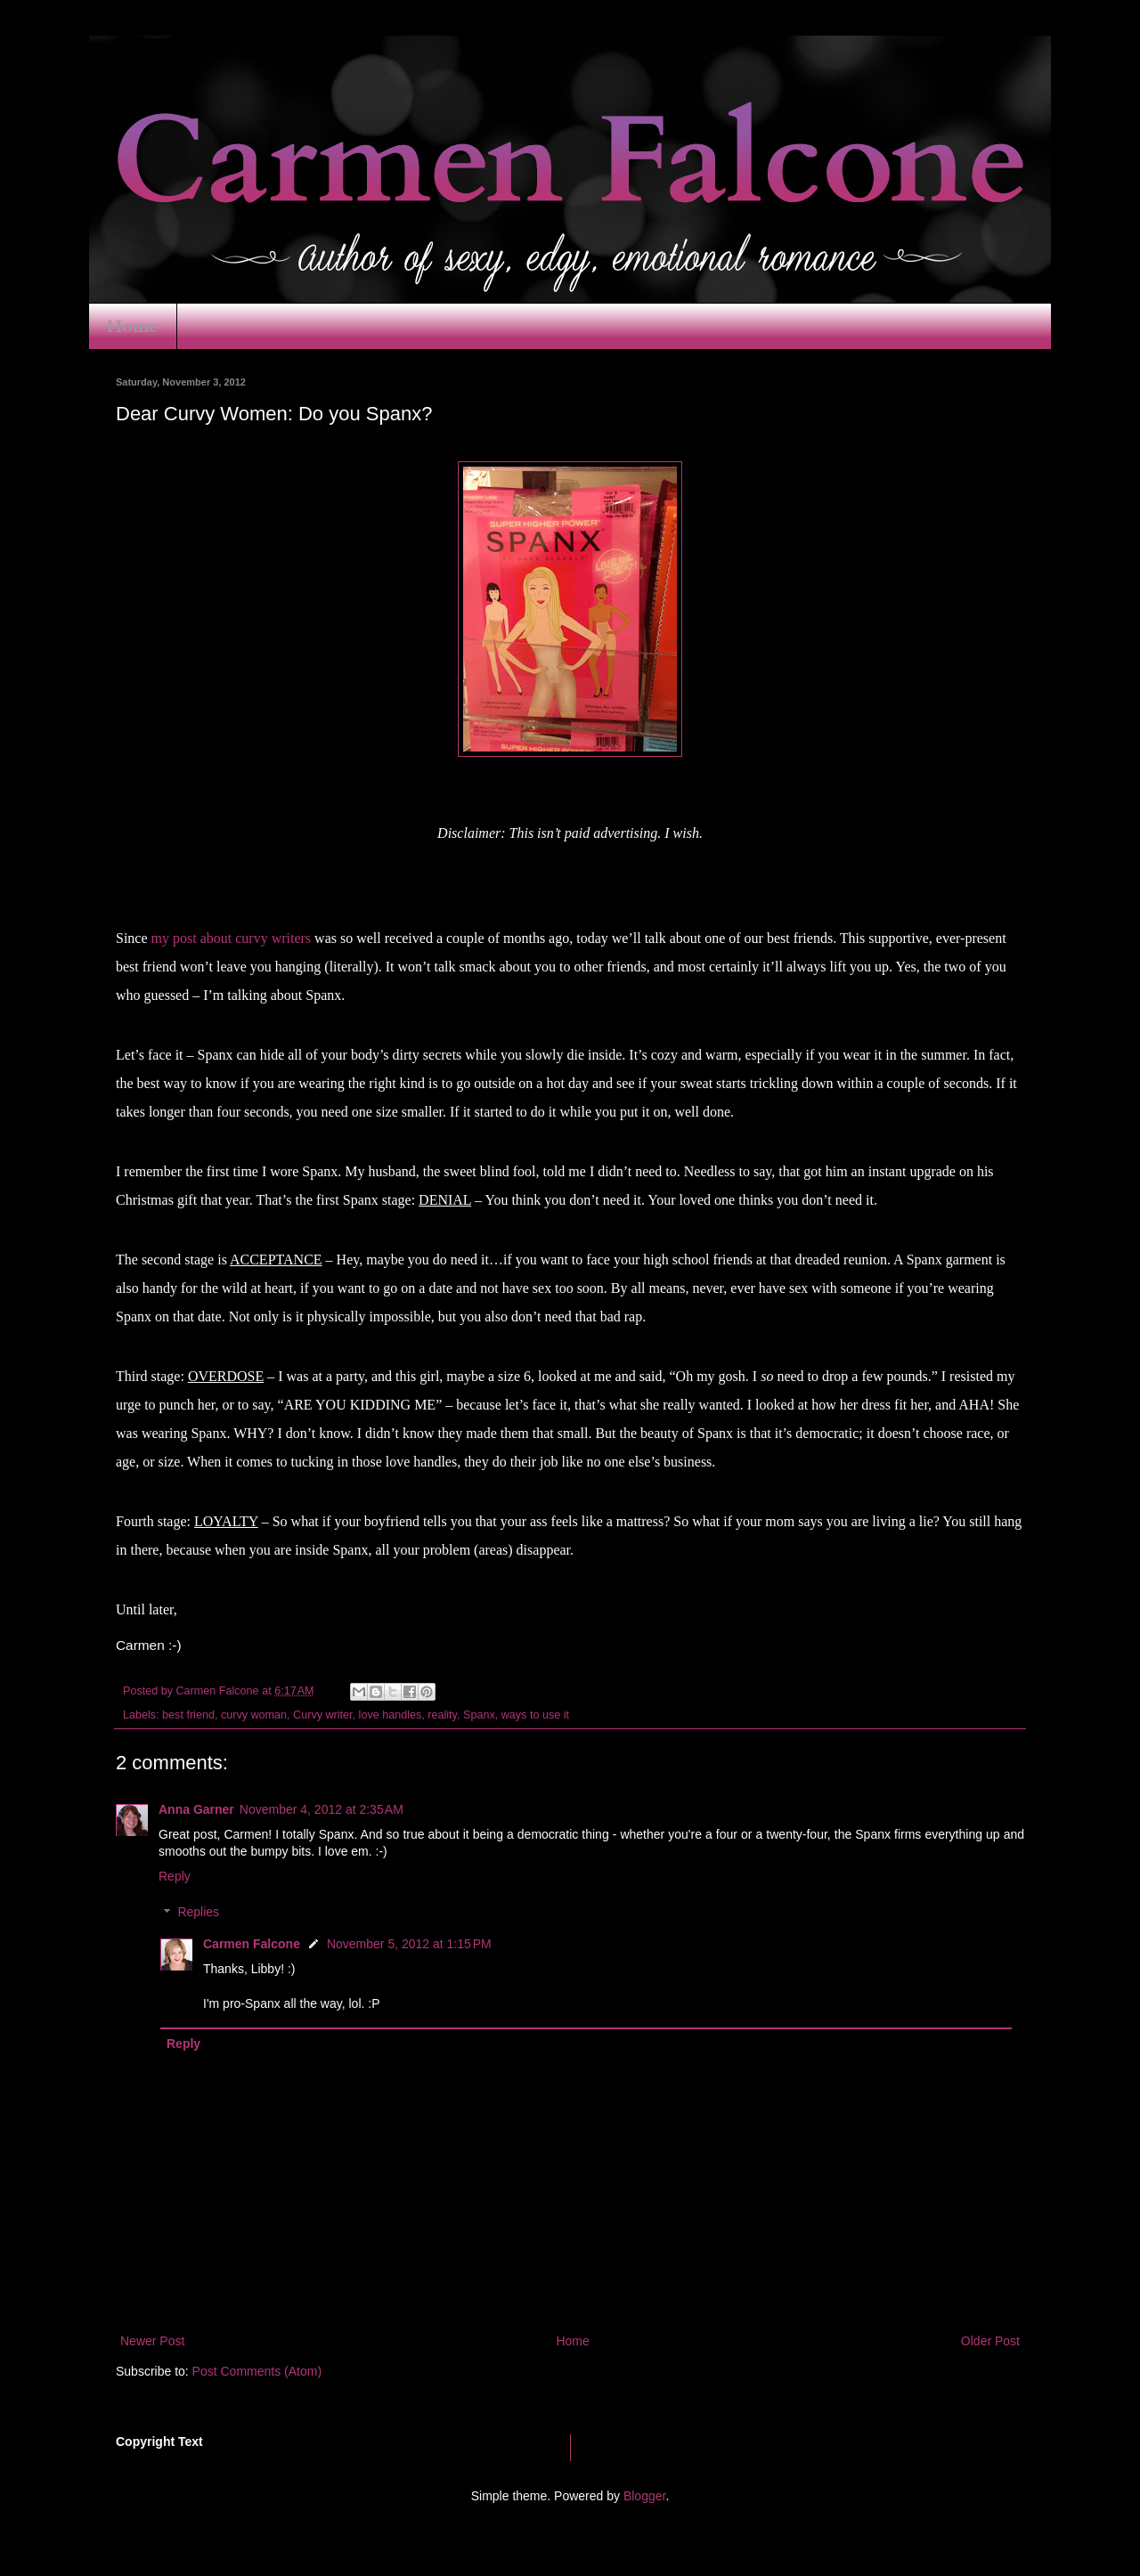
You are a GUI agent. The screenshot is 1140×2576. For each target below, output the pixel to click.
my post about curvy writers (231, 938)
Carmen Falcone (251, 1944)
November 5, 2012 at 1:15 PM (409, 1944)
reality (442, 1715)
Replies (198, 1913)
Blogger (644, 2496)
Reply (175, 1876)
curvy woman (254, 1715)
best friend (188, 1715)
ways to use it (535, 1715)
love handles (390, 1715)
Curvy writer (322, 1715)
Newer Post (152, 2341)
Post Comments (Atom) (257, 2371)
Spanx (479, 1715)
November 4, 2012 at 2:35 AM (321, 1809)
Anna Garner (196, 1809)
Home (133, 326)
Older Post (990, 2341)
